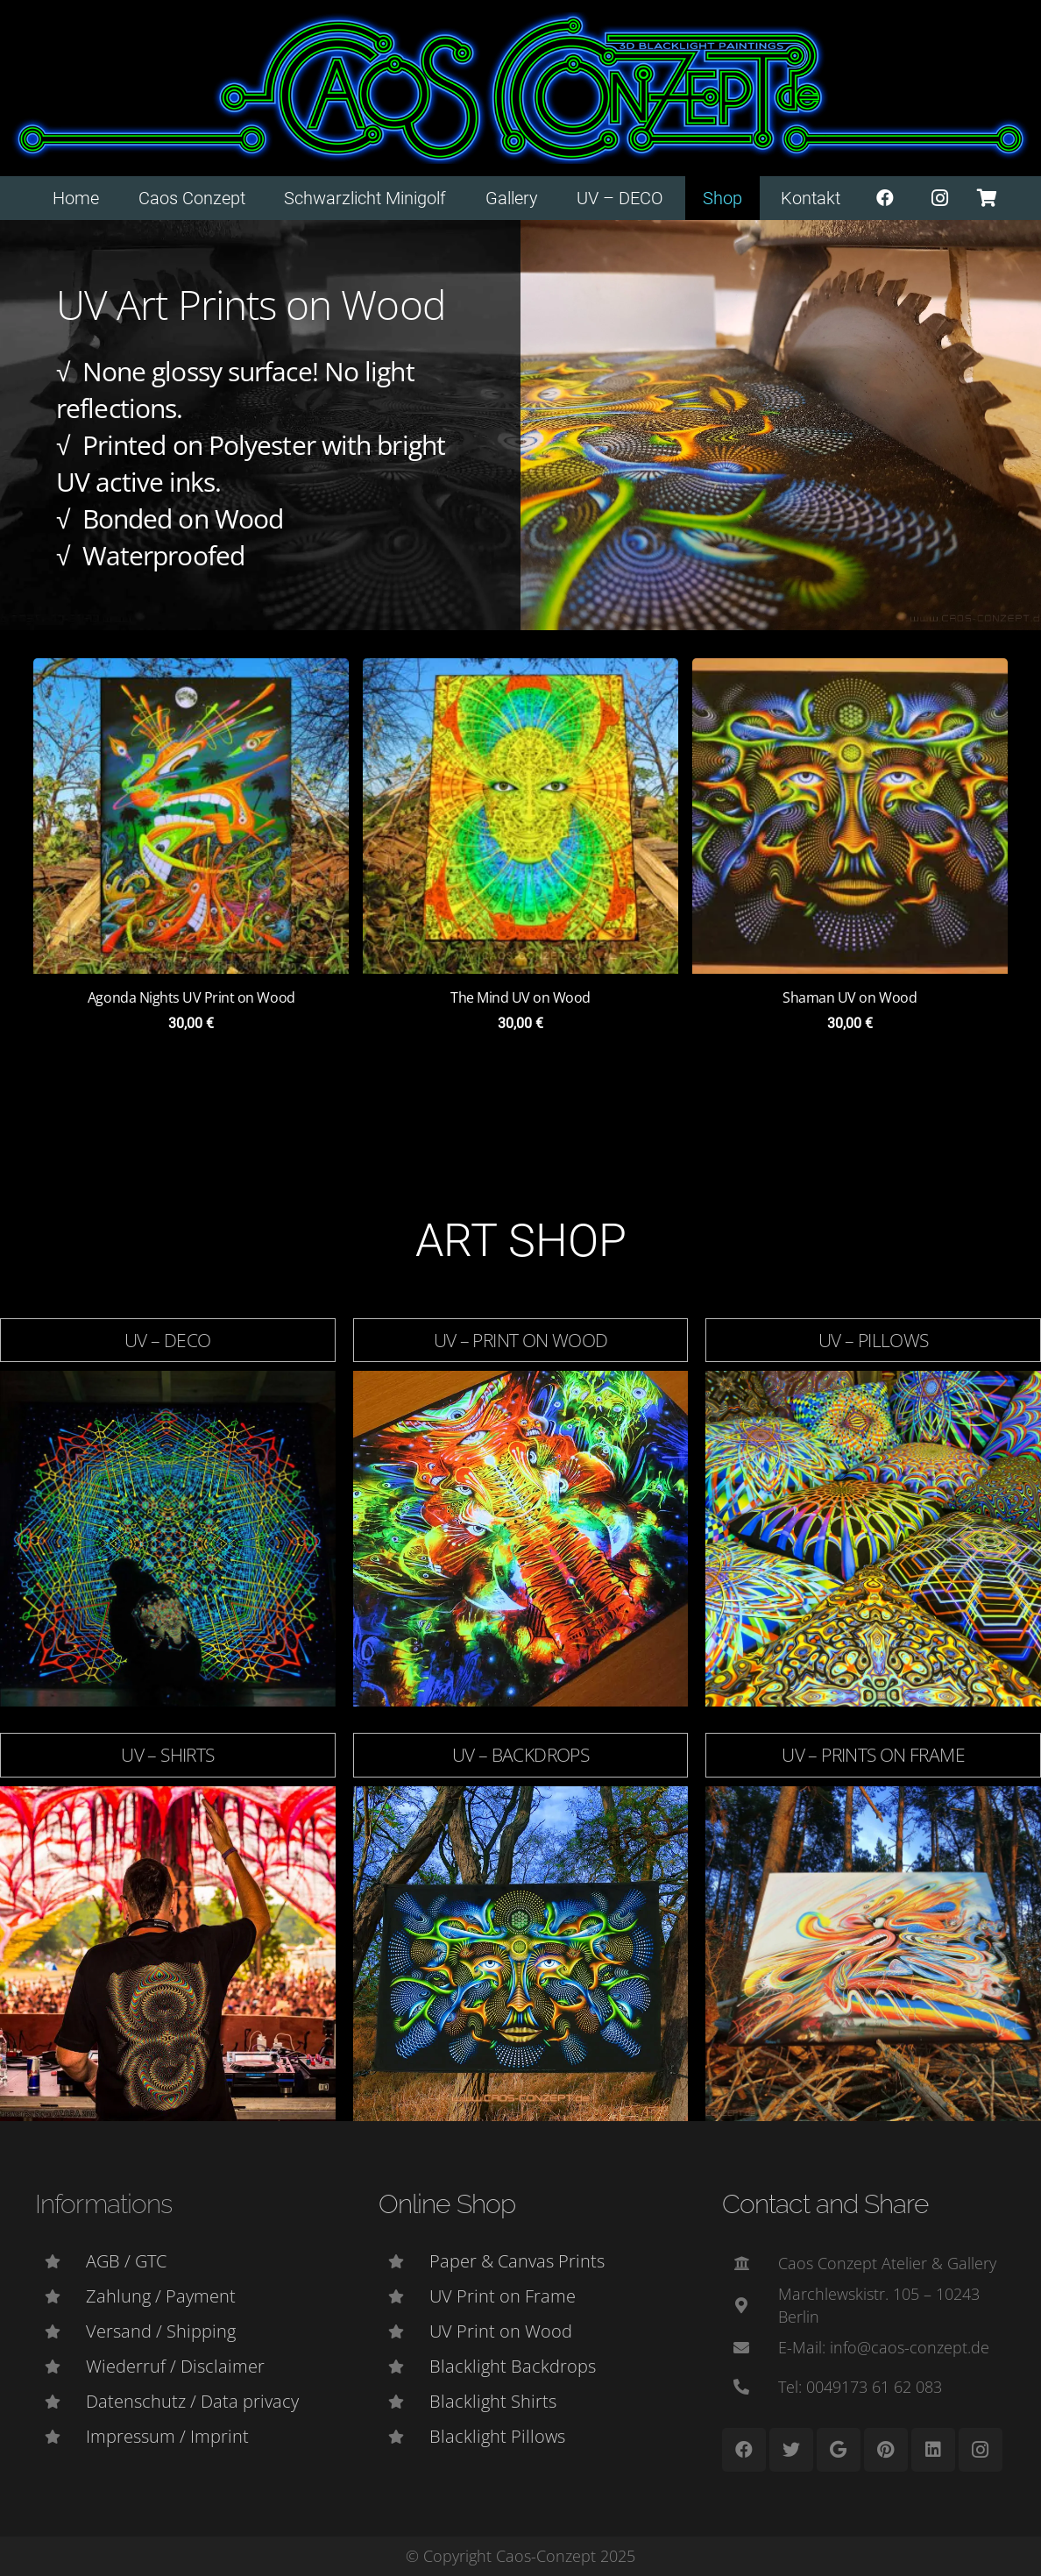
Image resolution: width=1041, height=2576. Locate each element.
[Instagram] (940, 198)
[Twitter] (791, 2450)
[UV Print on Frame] (404, 2296)
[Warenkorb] (986, 198)
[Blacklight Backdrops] (404, 2366)
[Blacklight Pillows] (404, 2436)
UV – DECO (167, 1339)
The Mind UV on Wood (520, 997)
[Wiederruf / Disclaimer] (60, 2366)
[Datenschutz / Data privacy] (60, 2401)
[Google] (838, 2450)
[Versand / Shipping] (60, 2331)
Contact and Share (825, 2204)
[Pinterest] (886, 2450)
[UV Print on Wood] (404, 2331)
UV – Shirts (167, 1754)
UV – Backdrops (520, 1754)
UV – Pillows (873, 1339)
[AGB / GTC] (60, 2261)
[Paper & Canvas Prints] (404, 2261)
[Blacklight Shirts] (404, 2401)
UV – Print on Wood (521, 1339)
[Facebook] (885, 198)
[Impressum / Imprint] (60, 2436)
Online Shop (447, 2204)
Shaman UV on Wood (850, 997)
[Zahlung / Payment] (60, 2296)
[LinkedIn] (933, 2450)
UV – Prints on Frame (873, 1754)
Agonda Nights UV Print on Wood (191, 997)
